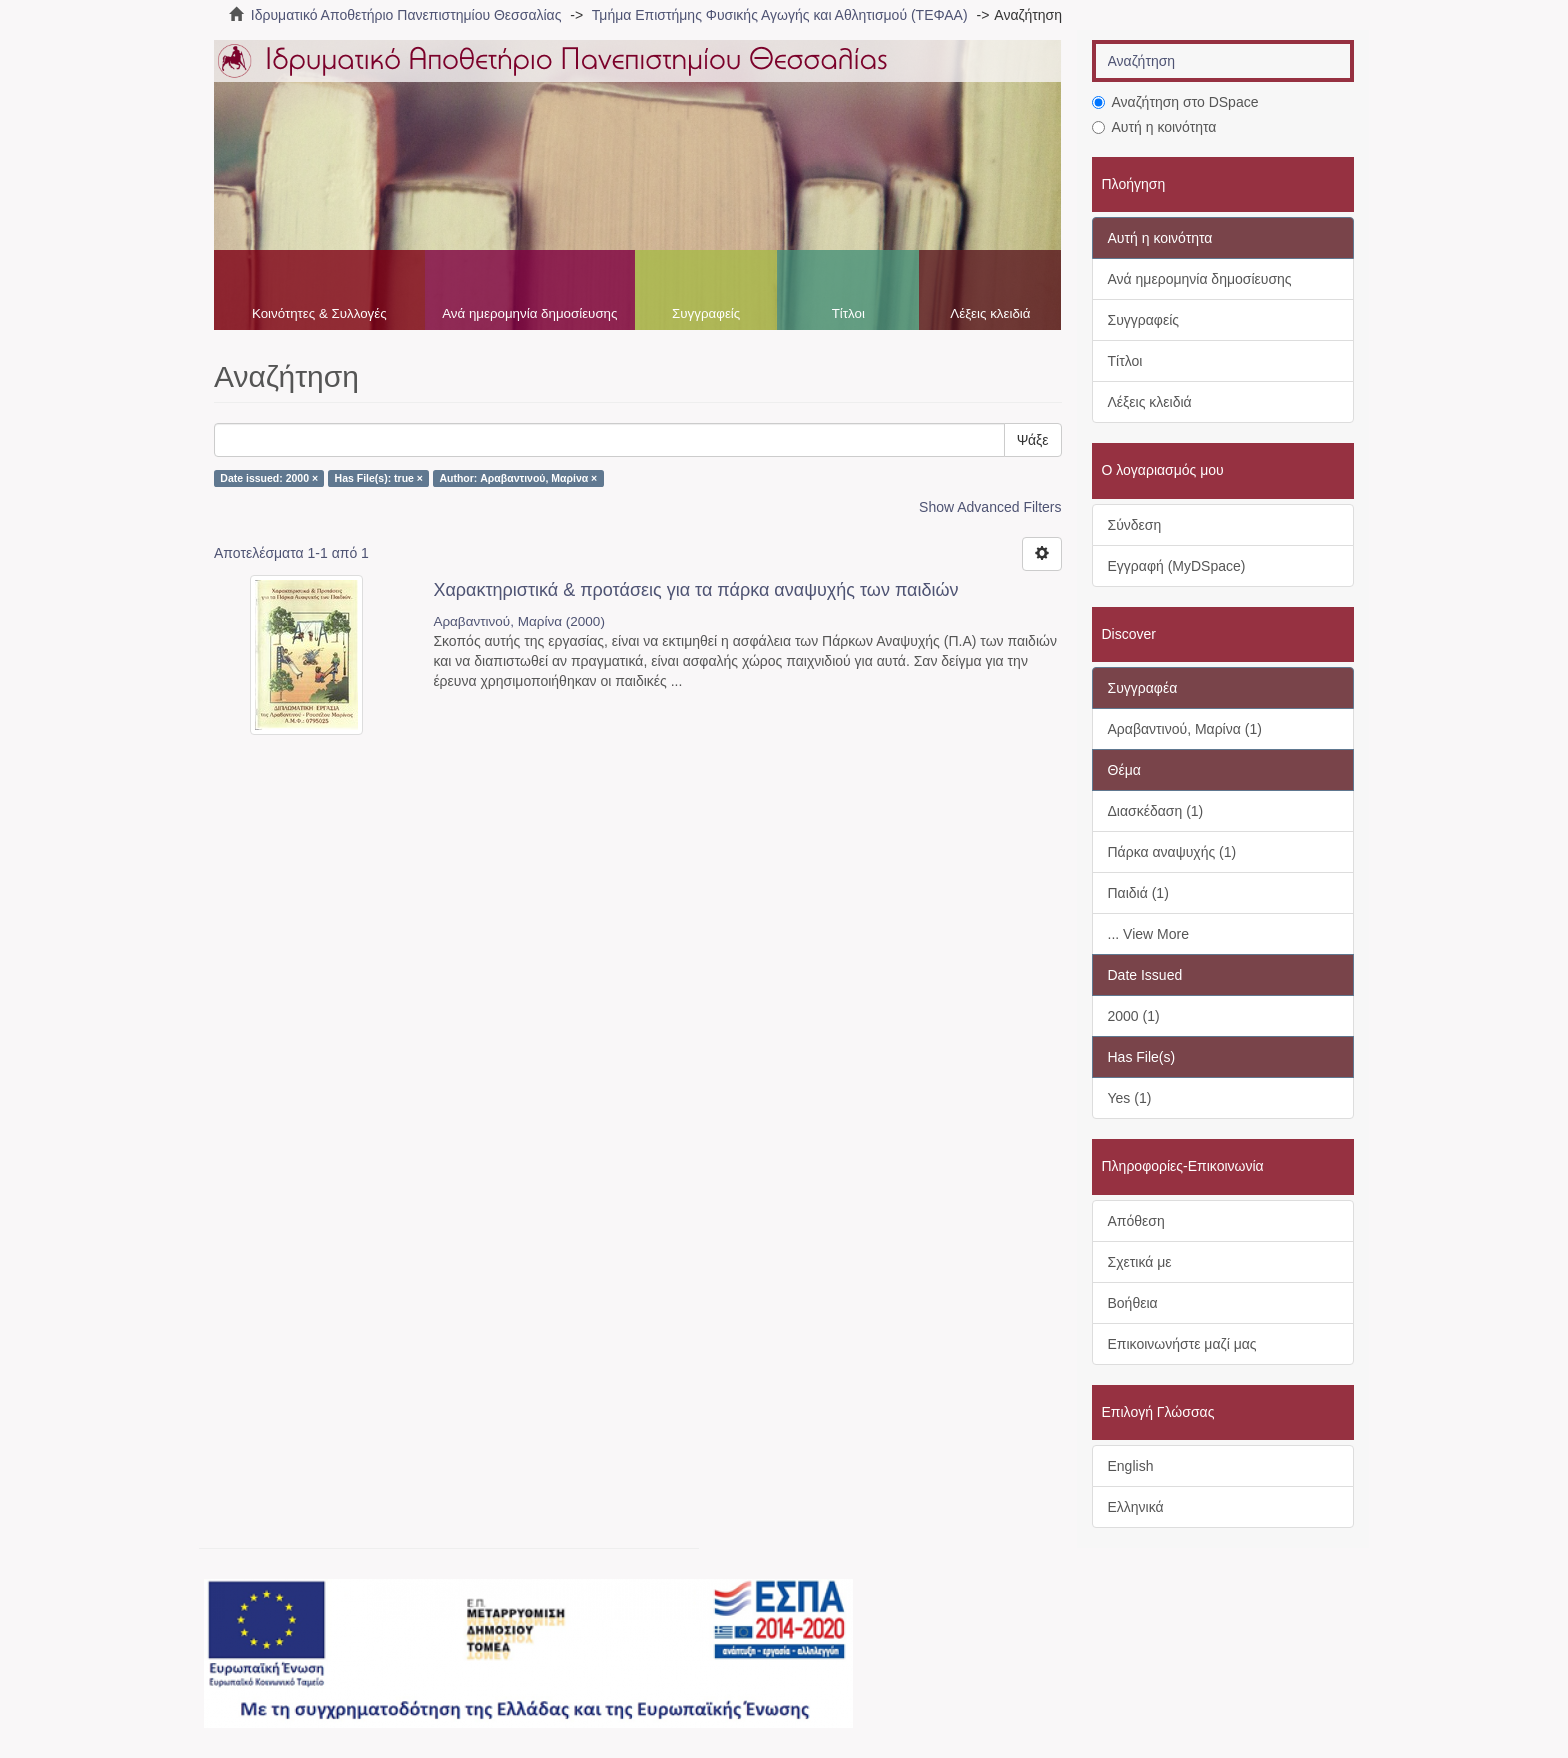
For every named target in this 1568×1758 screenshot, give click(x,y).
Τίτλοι (848, 313)
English (1131, 1466)
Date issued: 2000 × (269, 478)
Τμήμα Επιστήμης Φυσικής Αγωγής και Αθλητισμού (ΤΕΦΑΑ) (780, 15)
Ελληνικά (1136, 1507)
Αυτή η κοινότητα (1154, 127)
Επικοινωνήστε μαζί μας (1182, 1344)
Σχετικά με (1140, 1262)
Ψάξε (1033, 440)
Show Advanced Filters (990, 507)
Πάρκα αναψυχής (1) (1172, 852)
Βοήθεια (1133, 1303)
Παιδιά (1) (1138, 893)
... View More (1148, 934)
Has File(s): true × (379, 478)
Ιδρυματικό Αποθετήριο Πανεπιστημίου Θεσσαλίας (406, 15)
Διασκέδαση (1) (1156, 811)
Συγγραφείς (706, 313)
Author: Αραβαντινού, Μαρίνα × (518, 478)
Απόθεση (1136, 1221)
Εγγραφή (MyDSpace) (1177, 566)
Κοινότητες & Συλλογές (319, 313)
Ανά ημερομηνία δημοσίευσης (529, 313)
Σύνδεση (1135, 525)
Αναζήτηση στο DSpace (1175, 102)
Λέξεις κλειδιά (990, 313)
